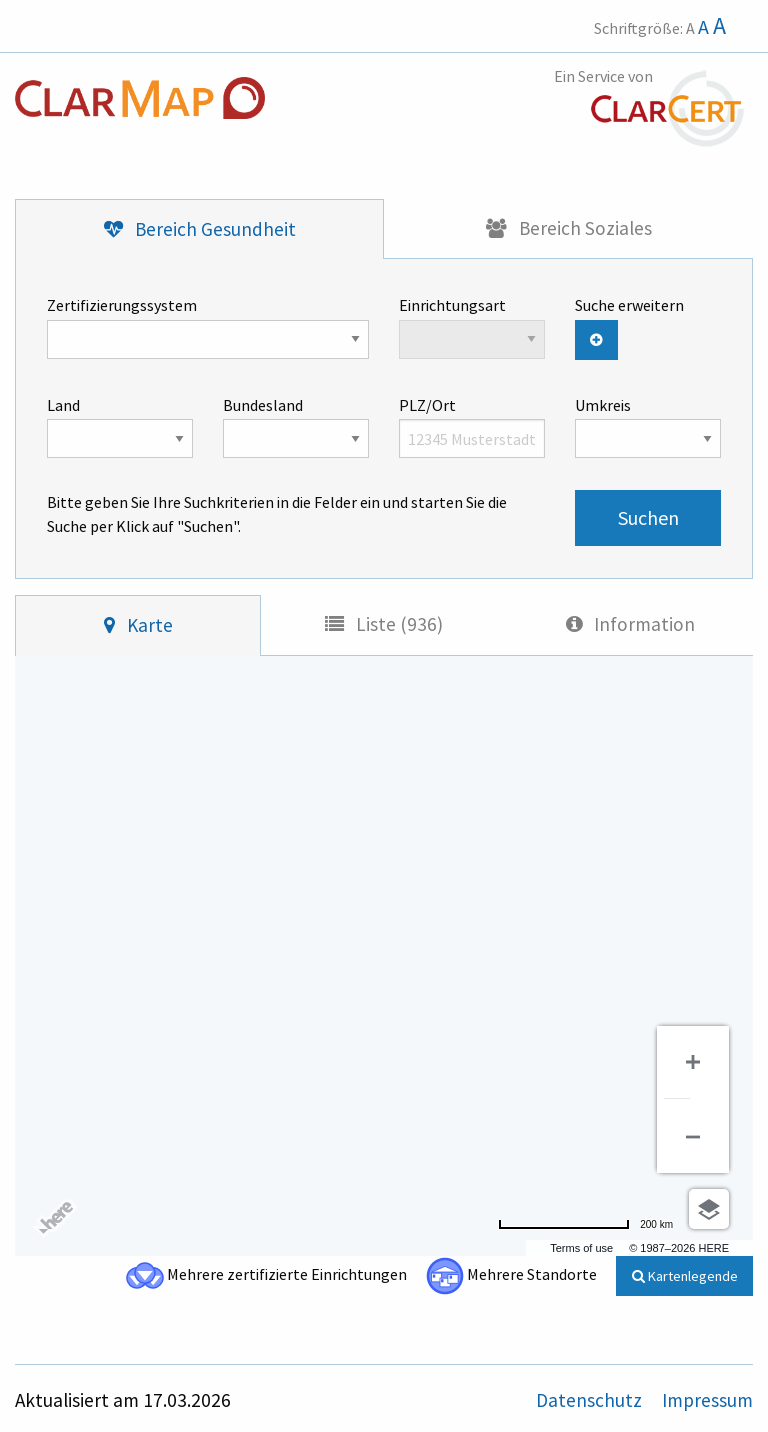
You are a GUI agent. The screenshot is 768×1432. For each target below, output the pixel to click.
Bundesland (296, 427)
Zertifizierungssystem (208, 327)
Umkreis (648, 427)
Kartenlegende (685, 1276)
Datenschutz (591, 1400)
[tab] (199, 229)
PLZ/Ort (472, 427)
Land (120, 427)
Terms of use (581, 1248)
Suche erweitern (629, 305)
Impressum (707, 1400)
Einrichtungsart (472, 327)
